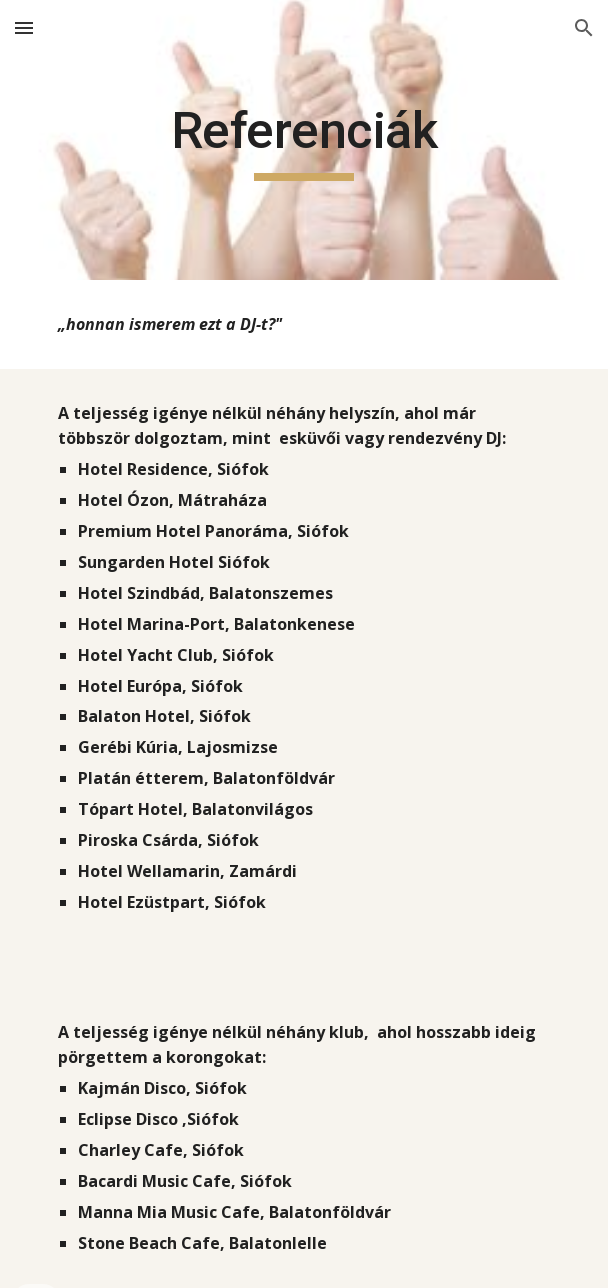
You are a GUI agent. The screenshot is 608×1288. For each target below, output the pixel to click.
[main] (303, 140)
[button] (24, 27)
